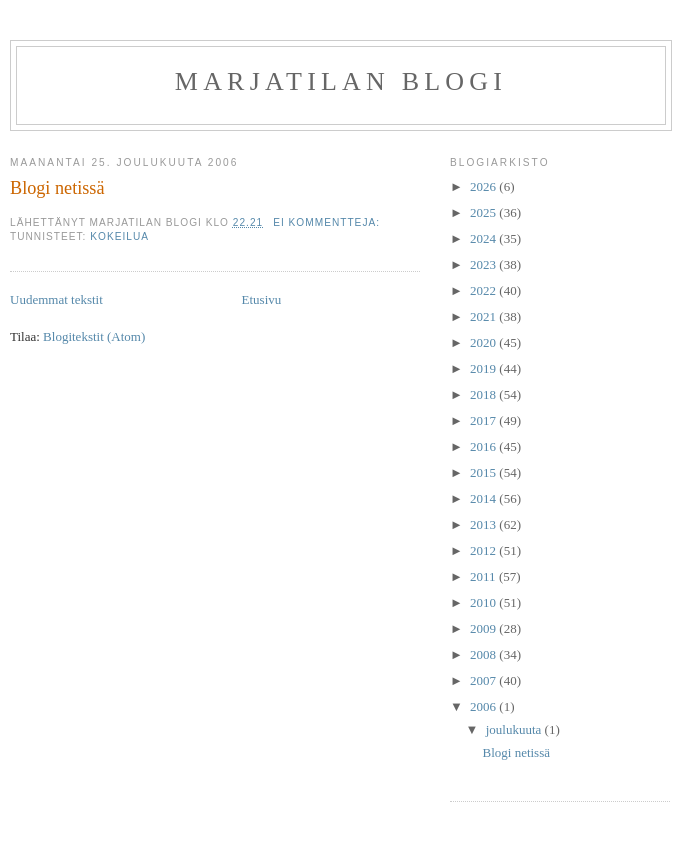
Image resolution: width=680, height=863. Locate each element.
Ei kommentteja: (328, 222)
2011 (484, 576)
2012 (484, 550)
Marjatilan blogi (341, 81)
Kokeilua (119, 236)
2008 (484, 654)
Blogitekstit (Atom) (94, 336)
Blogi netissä (57, 188)
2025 (484, 212)
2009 (484, 628)
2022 (484, 290)
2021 (484, 316)
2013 (484, 524)
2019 (484, 368)
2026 (484, 186)
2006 (484, 706)
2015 (484, 472)
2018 (484, 394)
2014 (484, 498)
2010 (484, 602)
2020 (484, 342)
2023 (484, 264)
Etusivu (262, 299)
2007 (484, 680)
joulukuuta (515, 729)
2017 (484, 420)
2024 (484, 238)
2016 (484, 446)
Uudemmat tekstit (56, 299)
